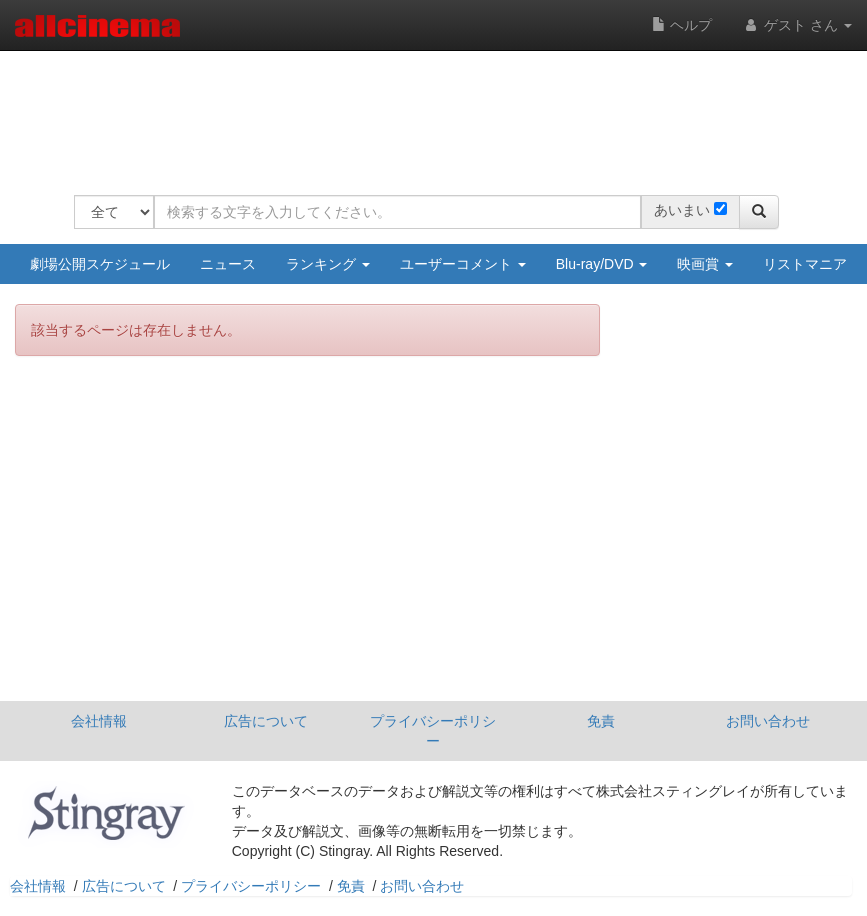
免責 (601, 721)
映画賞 (705, 264)
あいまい (682, 210)
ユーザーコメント (463, 264)
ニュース (228, 264)
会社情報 (99, 721)
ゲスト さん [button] (797, 25)
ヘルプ (682, 25)
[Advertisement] (438, 110)
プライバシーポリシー (433, 731)
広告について (266, 721)
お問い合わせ (768, 721)
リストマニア (805, 264)
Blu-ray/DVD (602, 264)
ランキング (328, 264)
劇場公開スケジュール (100, 264)
